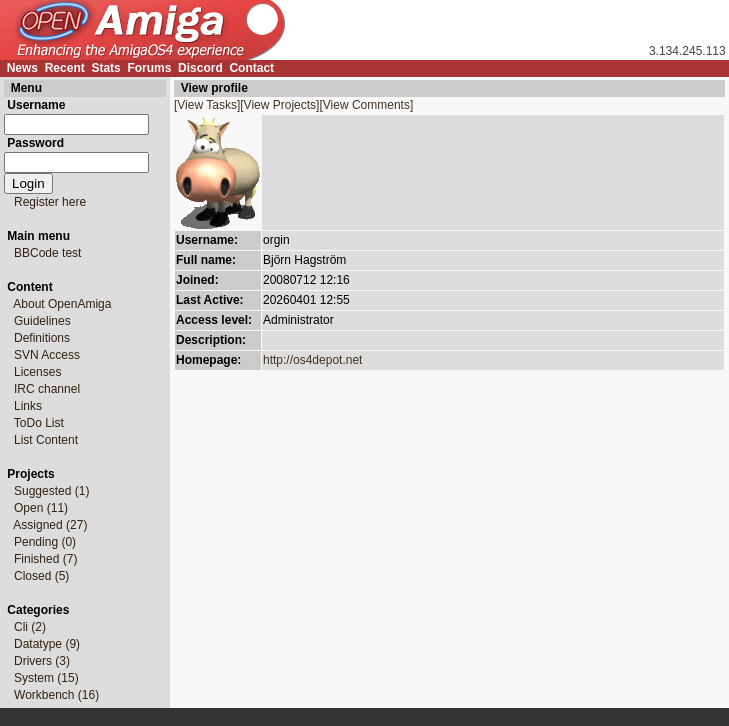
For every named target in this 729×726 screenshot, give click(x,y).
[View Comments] (366, 105)
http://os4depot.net (312, 360)
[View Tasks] (207, 105)
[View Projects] (279, 105)
